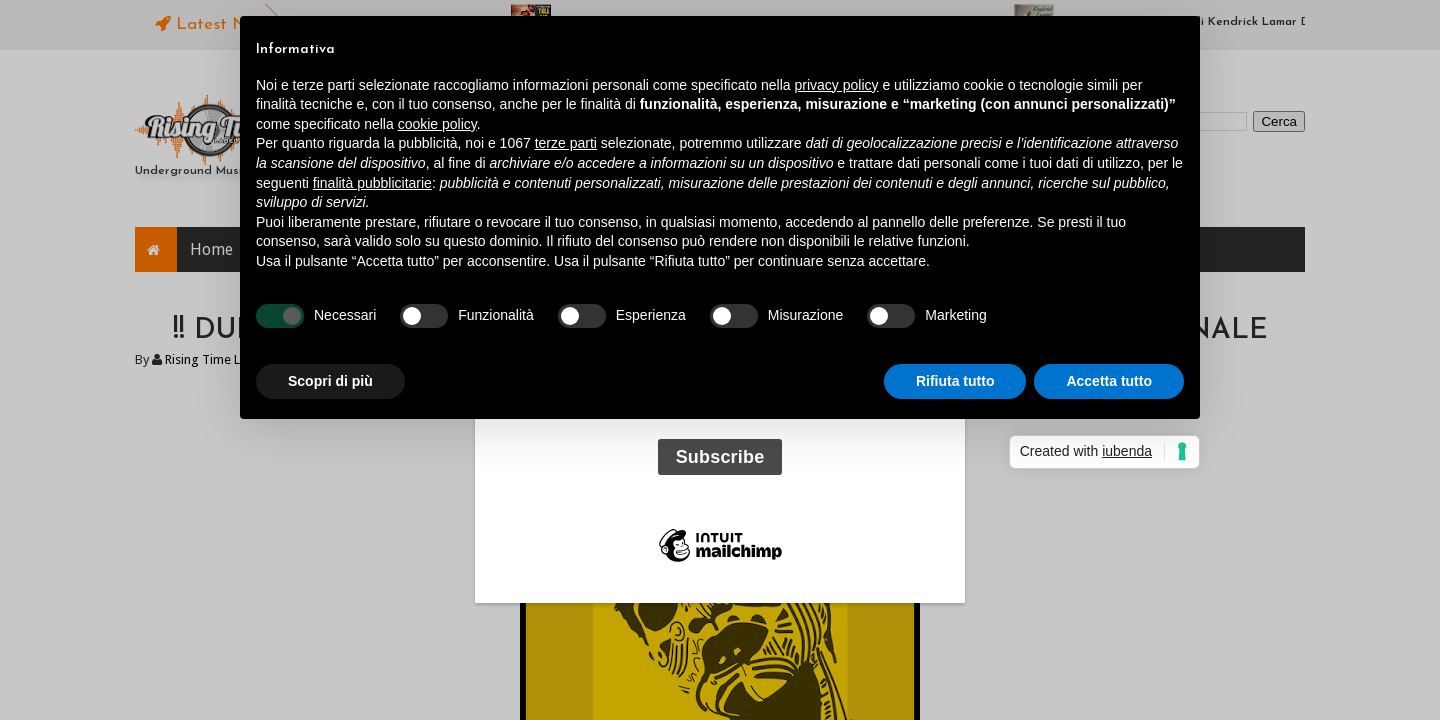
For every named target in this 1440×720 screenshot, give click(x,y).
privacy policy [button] (837, 85)
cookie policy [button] (437, 124)
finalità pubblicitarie (372, 183)
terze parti (566, 143)
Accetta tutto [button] (1109, 381)
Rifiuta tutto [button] (955, 381)
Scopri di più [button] (330, 381)
